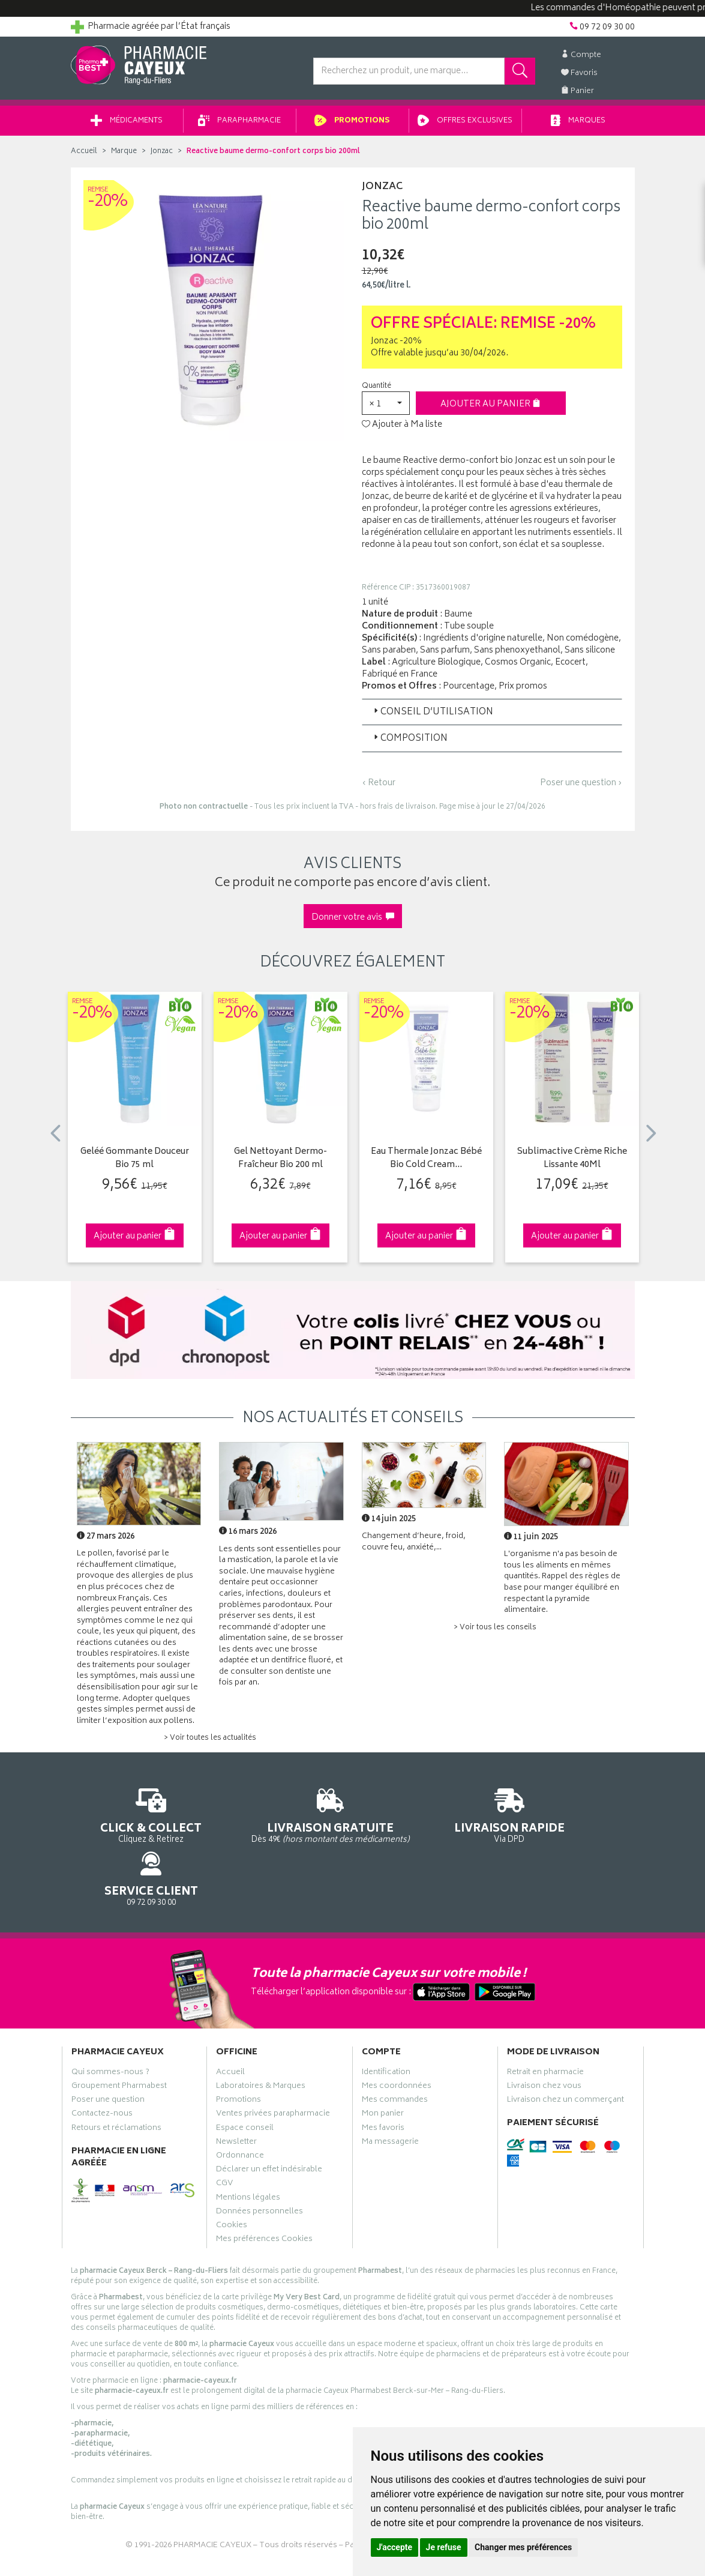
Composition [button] (409, 743)
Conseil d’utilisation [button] (432, 716)
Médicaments (127, 125)
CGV (224, 2138)
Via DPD (426, 1819)
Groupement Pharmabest (119, 2041)
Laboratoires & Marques (260, 2041)
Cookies (231, 2180)
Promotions (352, 125)
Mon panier (383, 2069)
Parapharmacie (239, 125)
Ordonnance (240, 2111)
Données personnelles (259, 2166)
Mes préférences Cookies (264, 2194)
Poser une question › (581, 788)
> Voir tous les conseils (495, 1632)
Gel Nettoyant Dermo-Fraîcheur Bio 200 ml (280, 1163)
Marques (578, 125)
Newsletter (236, 2096)
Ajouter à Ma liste (402, 429)
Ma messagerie (390, 2096)
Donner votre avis (352, 921)
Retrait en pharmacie (545, 2027)
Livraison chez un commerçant (565, 2055)
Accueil (84, 155)
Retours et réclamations (116, 2083)
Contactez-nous (102, 2069)
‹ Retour (378, 787)
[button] (386, 407)
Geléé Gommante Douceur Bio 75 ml (134, 1163)
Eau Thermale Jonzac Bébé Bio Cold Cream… (426, 1163)
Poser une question (108, 2055)
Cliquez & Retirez (135, 1819)
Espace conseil (245, 2083)
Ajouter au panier (490, 408)
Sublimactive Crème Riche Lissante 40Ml (572, 1163)
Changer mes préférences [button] (523, 2547)
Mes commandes (395, 2055)
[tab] (492, 716)
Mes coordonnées (396, 2041)
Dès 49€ (280, 1824)
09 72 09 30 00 (571, 1819)
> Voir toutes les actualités (210, 1742)
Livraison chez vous (544, 2041)
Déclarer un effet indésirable (269, 2125)
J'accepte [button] (395, 2547)
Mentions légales (248, 2152)
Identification (386, 2027)
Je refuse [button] (443, 2547)
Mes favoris (383, 2083)
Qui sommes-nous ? (110, 2027)
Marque (124, 155)
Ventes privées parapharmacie (273, 2069)
